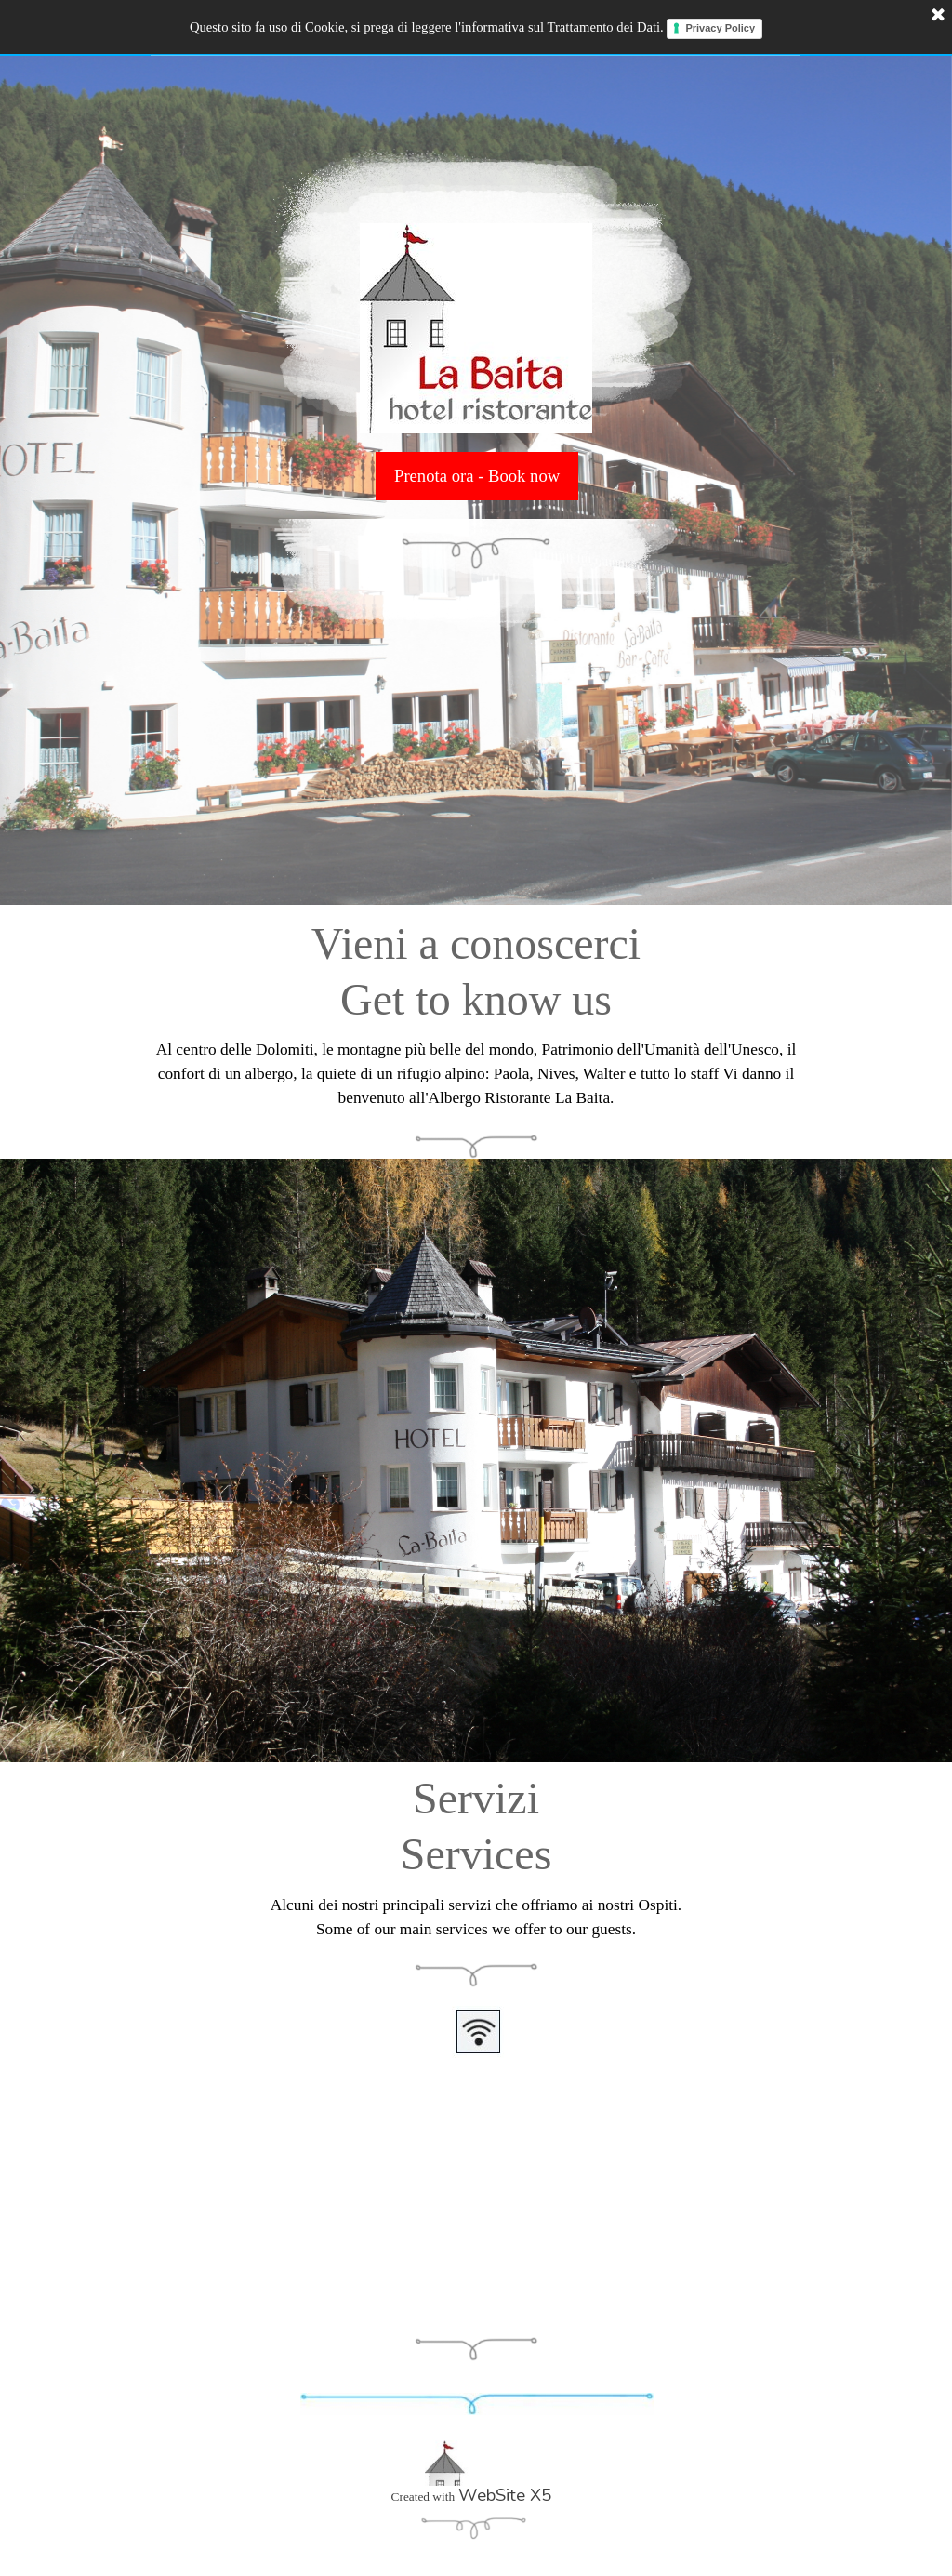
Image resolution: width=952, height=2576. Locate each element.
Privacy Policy (720, 27)
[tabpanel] (476, 1010)
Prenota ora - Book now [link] (477, 475)
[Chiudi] (938, 16)
